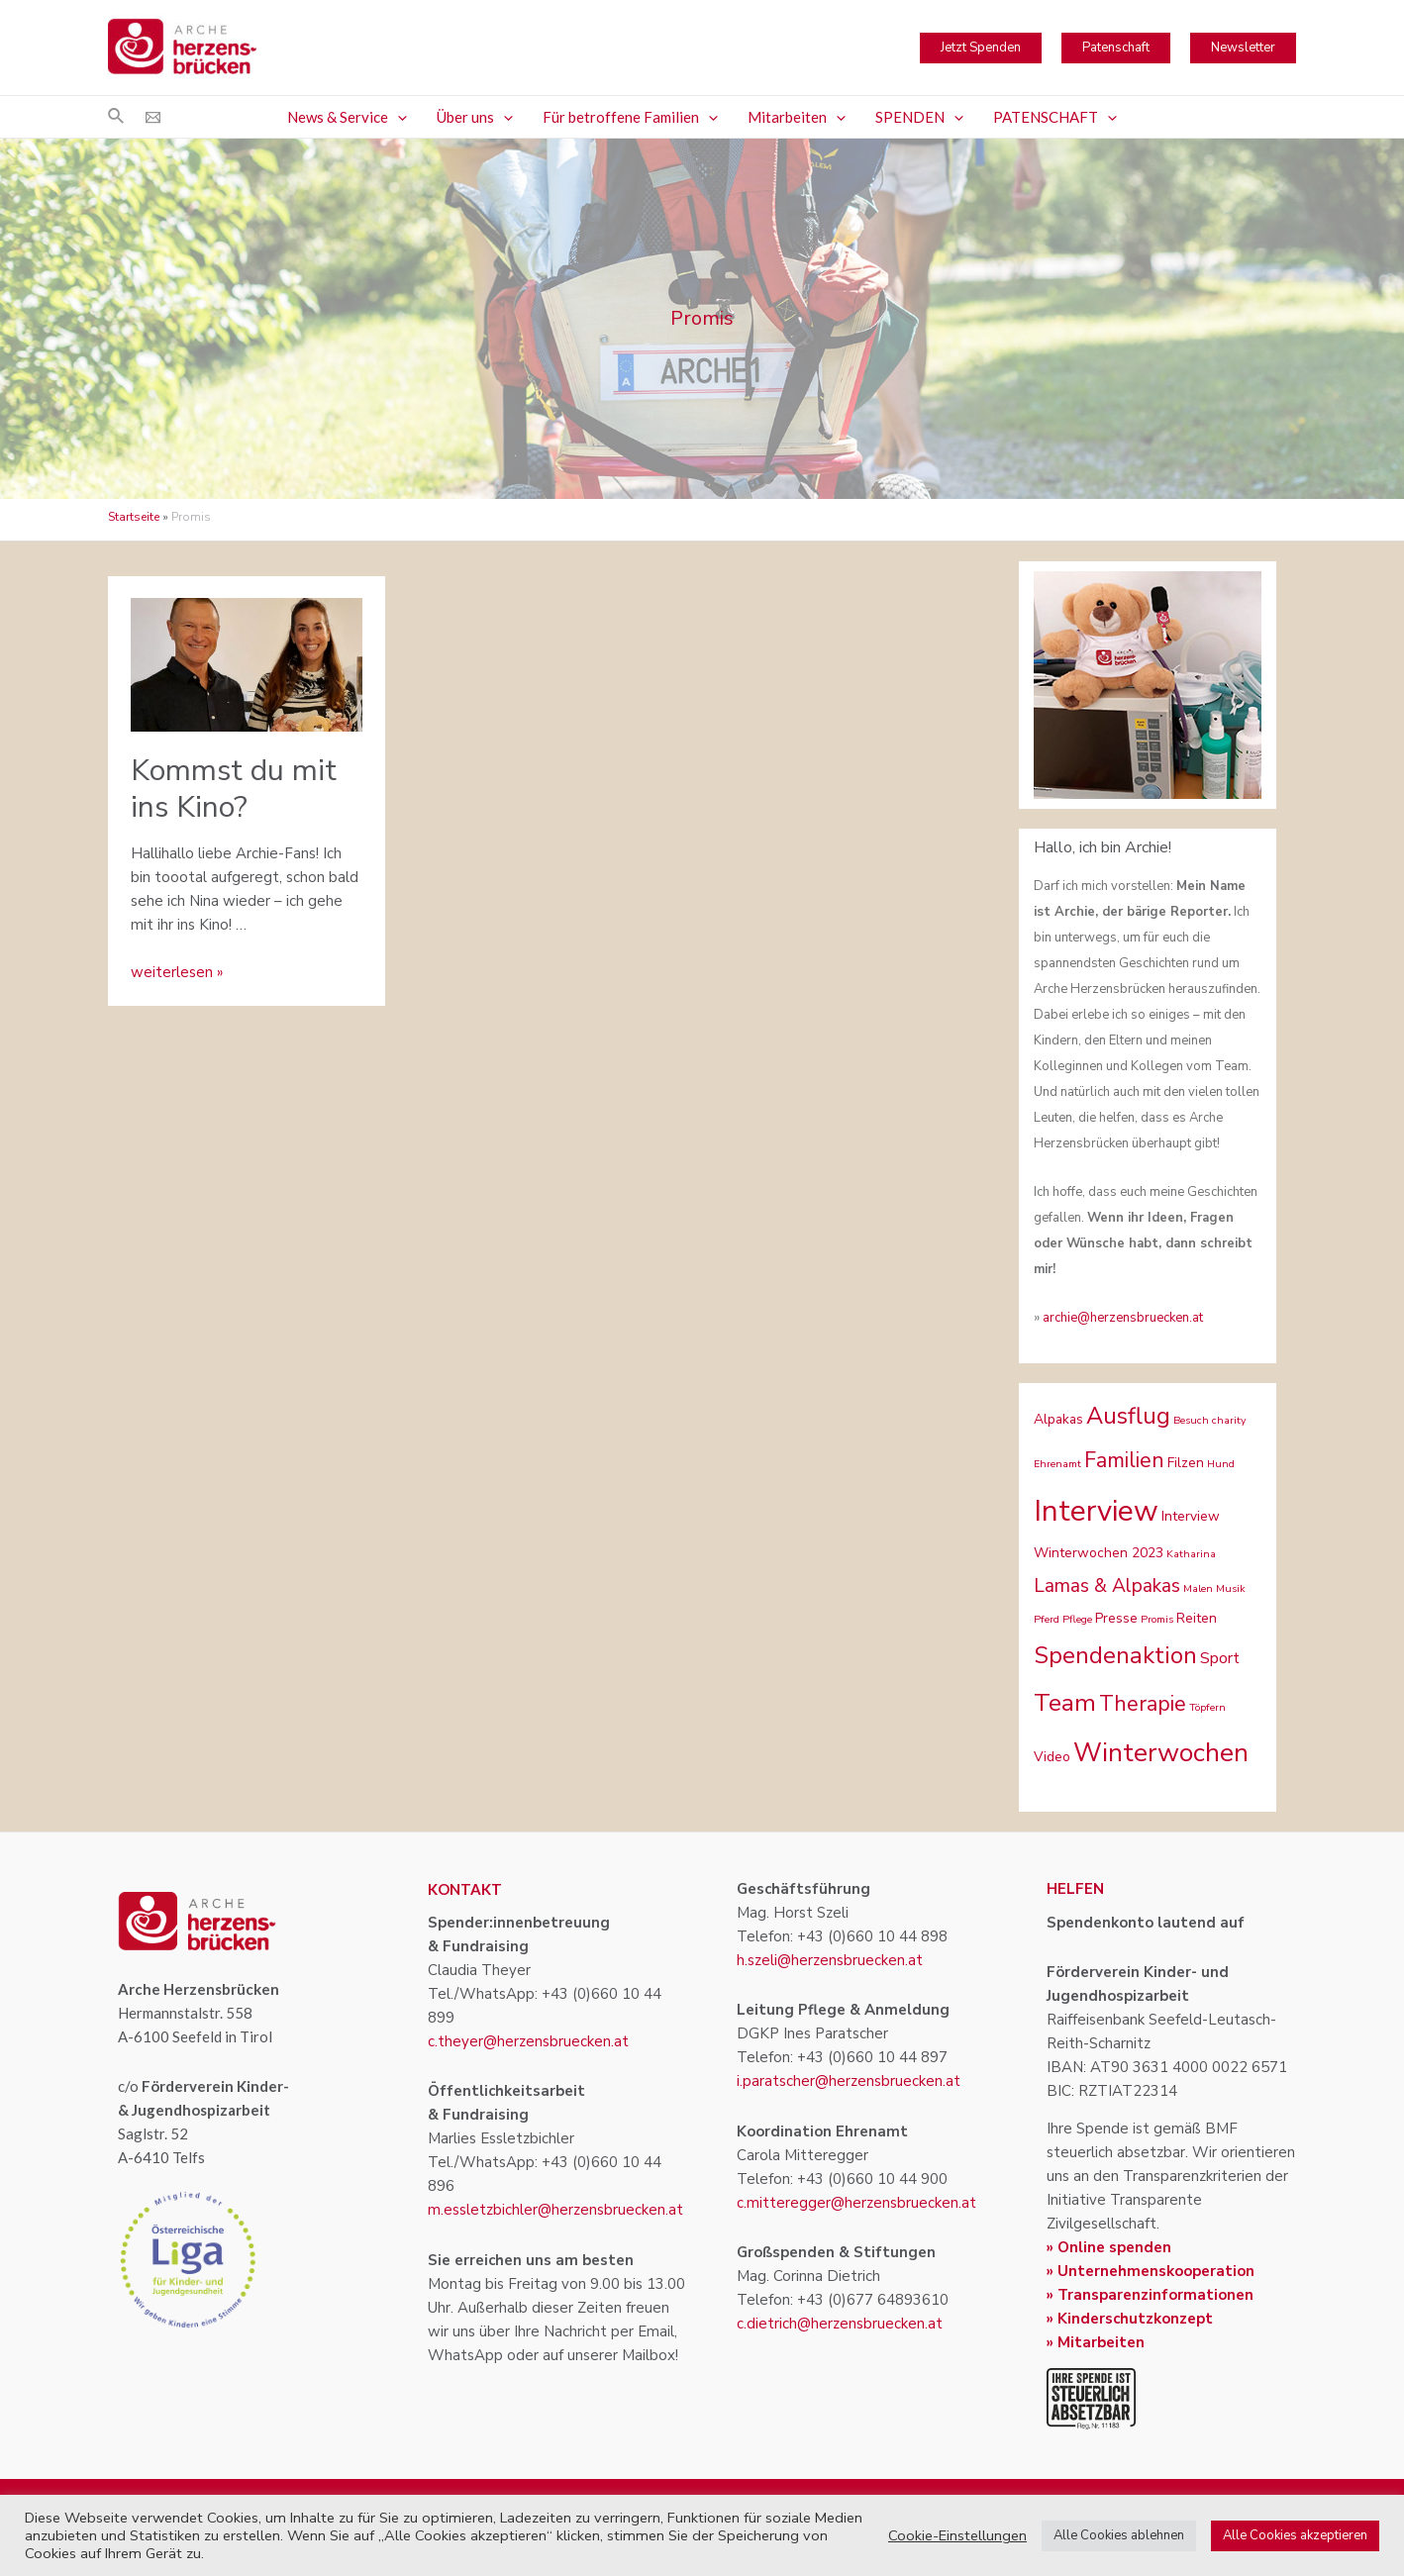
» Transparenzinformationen (1150, 2295)
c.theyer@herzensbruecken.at (528, 2041)
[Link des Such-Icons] (117, 117)
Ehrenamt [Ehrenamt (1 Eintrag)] (1057, 1463)
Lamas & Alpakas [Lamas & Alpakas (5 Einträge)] (1107, 1586)
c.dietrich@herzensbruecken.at (840, 2323)
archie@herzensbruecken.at (1123, 1318)
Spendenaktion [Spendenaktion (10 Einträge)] (1115, 1655)
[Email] (153, 117)
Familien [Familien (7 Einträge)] (1124, 1460)
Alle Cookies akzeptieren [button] (1295, 2535)
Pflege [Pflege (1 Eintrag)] (1077, 1619)
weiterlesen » (177, 972)
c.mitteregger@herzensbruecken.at (856, 2203)
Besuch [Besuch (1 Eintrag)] (1191, 1420)
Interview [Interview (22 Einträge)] (1096, 1511)
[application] (397, 117)
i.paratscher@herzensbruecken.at (848, 2081)
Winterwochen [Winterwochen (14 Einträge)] (1161, 1752)
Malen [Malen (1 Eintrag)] (1198, 1588)
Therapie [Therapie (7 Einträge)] (1142, 1704)
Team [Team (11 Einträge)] (1065, 1703)
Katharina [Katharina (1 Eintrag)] (1191, 1553)
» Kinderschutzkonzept (1130, 2318)
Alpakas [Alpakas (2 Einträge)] (1058, 1419)
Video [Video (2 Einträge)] (1052, 1756)
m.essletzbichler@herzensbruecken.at (555, 2210)
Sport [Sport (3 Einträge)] (1220, 1658)
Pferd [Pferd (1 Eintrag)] (1046, 1619)
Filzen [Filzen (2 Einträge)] (1185, 1462)
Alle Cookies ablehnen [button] (1118, 2535)
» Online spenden (1109, 2247)
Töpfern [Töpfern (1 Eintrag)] (1207, 1707)
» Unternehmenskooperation (1150, 2271)
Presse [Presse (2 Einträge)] (1116, 1618)
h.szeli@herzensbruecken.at (830, 1960)
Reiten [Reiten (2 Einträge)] (1196, 1618)
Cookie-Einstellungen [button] (957, 2535)
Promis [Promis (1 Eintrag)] (1157, 1619)
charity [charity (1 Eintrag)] (1229, 1420)
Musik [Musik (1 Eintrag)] (1231, 1588)
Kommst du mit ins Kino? (234, 789)
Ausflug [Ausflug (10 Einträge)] (1128, 1416)
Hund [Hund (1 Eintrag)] (1221, 1463)
